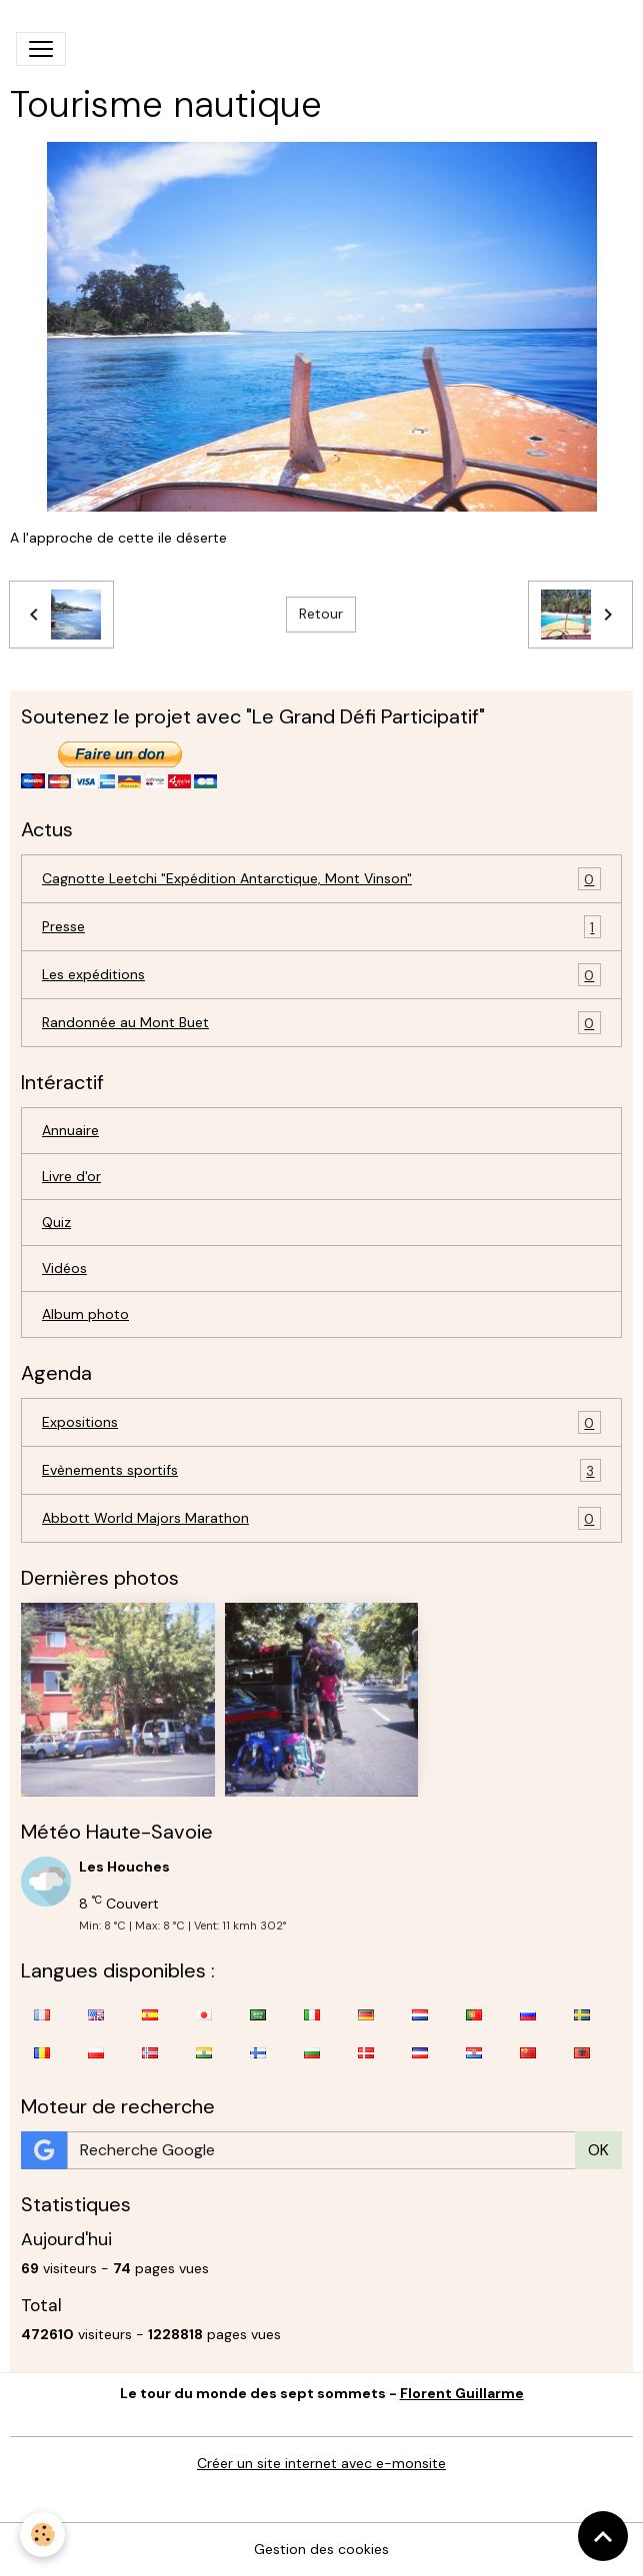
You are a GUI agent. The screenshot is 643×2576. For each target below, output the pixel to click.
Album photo (85, 1314)
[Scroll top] (603, 2536)
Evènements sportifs (321, 1470)
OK (598, 2149)
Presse (321, 926)
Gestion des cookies (321, 2549)
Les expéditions (321, 974)
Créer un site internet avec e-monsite (321, 2463)
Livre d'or (71, 1176)
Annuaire (70, 1130)
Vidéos (64, 1268)
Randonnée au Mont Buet (321, 1022)
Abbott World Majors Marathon (321, 1518)
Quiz (56, 1222)
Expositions (321, 1422)
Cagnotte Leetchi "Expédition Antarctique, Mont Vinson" (321, 878)
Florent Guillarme (462, 2393)
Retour (321, 614)
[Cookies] (42, 2534)
